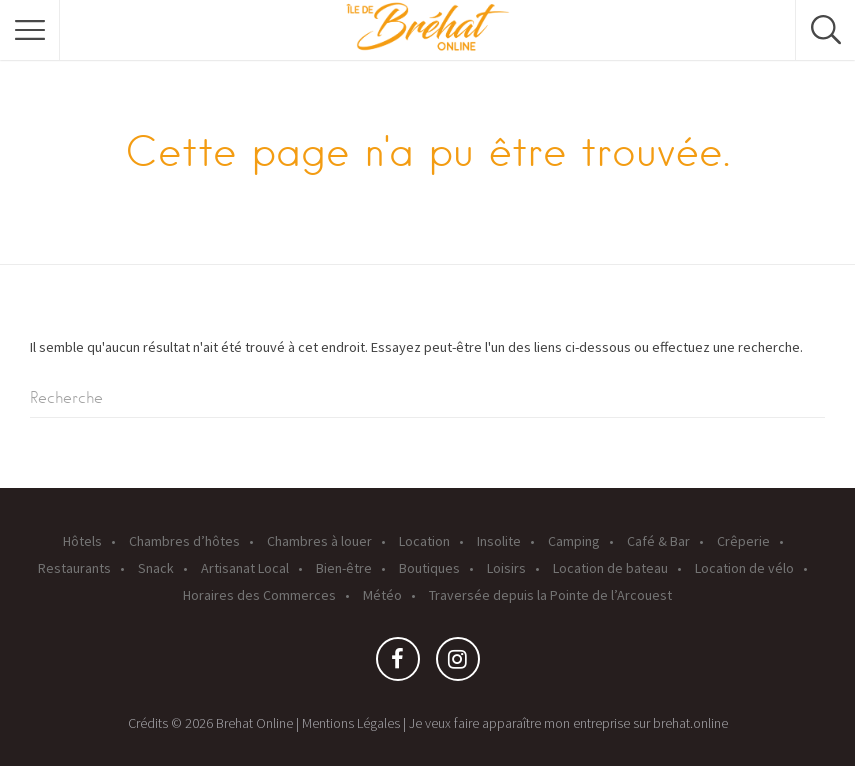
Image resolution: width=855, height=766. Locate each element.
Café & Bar (658, 541)
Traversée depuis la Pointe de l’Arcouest (550, 595)
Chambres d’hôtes (184, 541)
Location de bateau (610, 568)
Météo (382, 595)
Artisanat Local (245, 568)
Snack (156, 568)
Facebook (398, 664)
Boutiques (429, 568)
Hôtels (82, 541)
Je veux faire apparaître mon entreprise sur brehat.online (568, 723)
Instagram (458, 664)
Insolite (499, 541)
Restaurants (74, 568)
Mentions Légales (351, 723)
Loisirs (506, 568)
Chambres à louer (319, 541)
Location (424, 541)
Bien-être (344, 568)
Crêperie (743, 541)
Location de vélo (744, 568)
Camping (574, 541)
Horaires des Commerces (259, 595)
